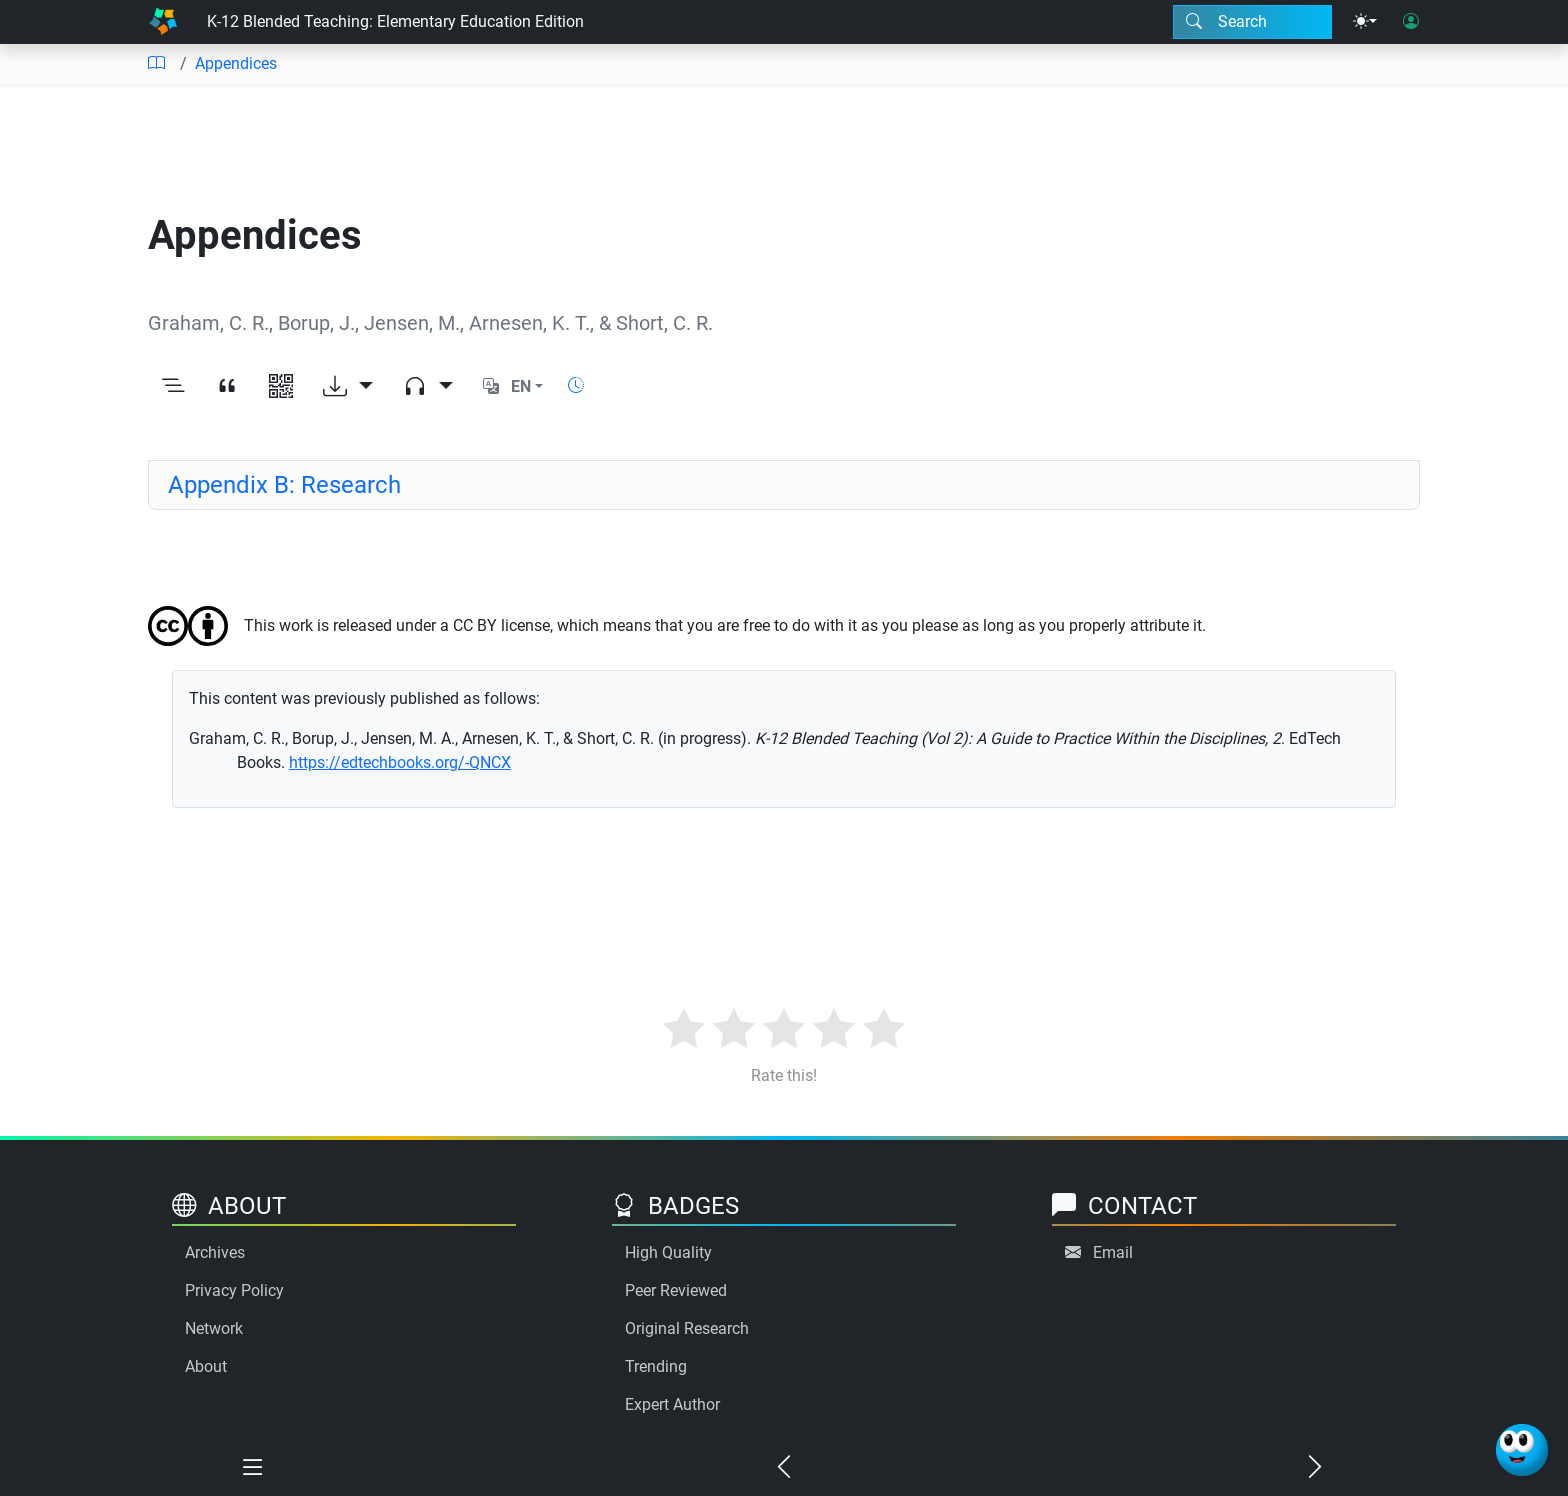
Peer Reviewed (676, 1290)
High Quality (668, 1252)
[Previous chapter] (784, 1468)
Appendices (236, 63)
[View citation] (227, 387)
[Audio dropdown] (428, 387)
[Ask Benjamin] (1522, 1450)
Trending (656, 1366)
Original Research (687, 1328)
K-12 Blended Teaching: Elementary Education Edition (395, 21)
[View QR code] (281, 387)
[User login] (1411, 22)
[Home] (163, 22)
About (206, 1366)
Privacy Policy (234, 1290)
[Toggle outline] (173, 387)
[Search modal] (1252, 22)
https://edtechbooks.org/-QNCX (400, 762)
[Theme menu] (1365, 22)
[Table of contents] (156, 64)
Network (214, 1328)
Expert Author (672, 1404)
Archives (215, 1252)
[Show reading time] (576, 385)
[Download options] (348, 387)
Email (1113, 1252)
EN (521, 386)
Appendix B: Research (284, 485)
